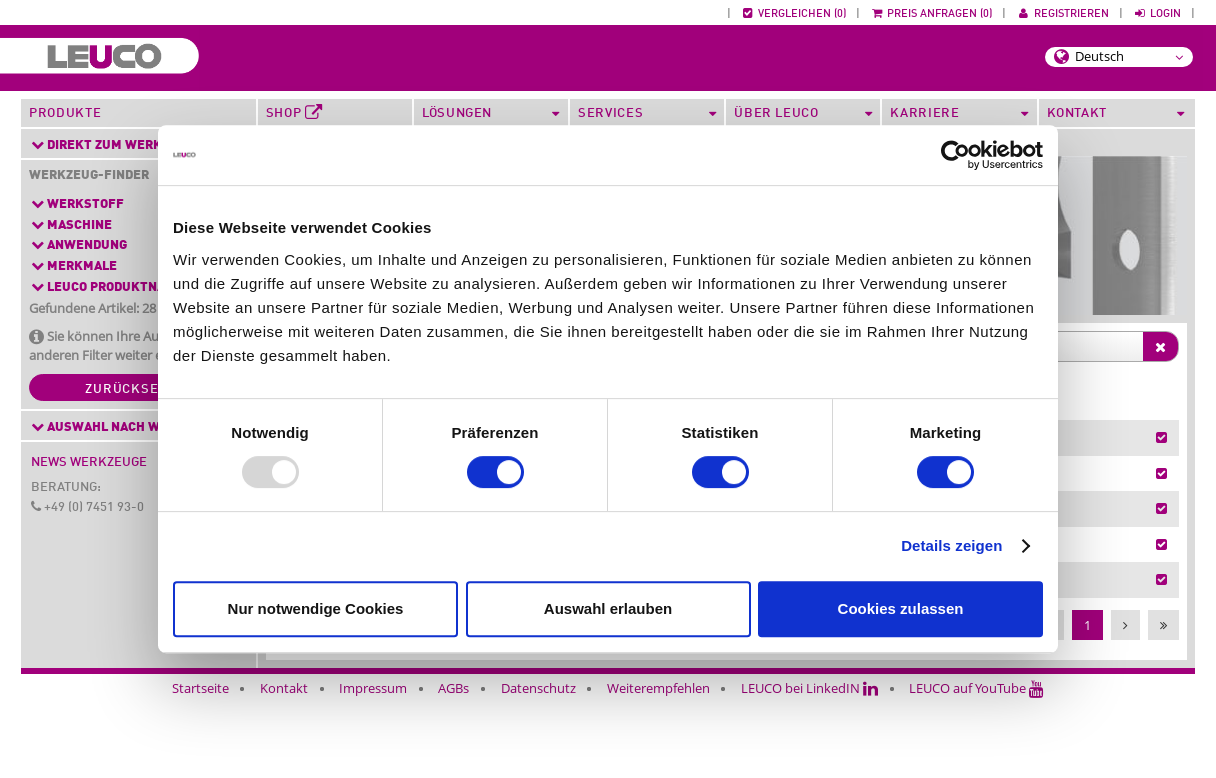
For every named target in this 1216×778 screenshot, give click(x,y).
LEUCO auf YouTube (976, 766)
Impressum (373, 766)
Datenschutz (538, 766)
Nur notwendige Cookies (316, 608)
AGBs (453, 766)
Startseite (200, 766)
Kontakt (284, 766)
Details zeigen (951, 545)
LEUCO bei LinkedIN (809, 766)
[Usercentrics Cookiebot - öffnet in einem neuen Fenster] (955, 155)
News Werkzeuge (89, 462)
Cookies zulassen (901, 608)
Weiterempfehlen (658, 766)
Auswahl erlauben (608, 608)
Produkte (65, 113)
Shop (294, 113)
